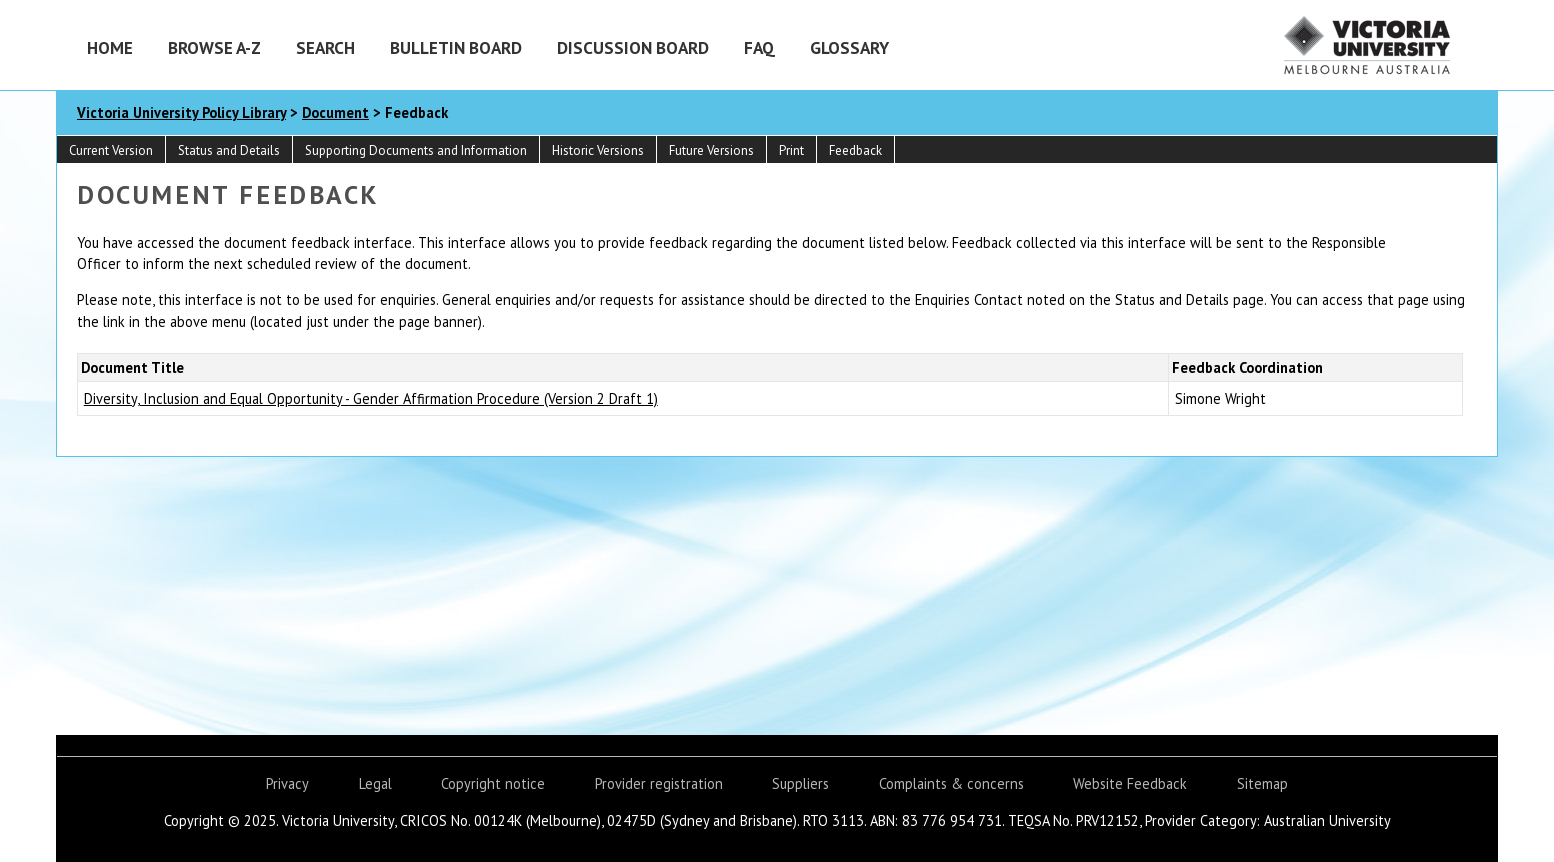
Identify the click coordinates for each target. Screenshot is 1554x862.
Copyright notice (493, 783)
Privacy (287, 783)
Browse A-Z (214, 47)
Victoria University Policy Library (181, 112)
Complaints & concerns (951, 783)
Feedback (855, 150)
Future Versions (711, 150)
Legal (375, 783)
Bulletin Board (456, 47)
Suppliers (800, 783)
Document (335, 112)
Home (110, 47)
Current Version (111, 150)
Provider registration (659, 783)
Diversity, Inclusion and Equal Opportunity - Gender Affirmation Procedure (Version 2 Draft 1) (371, 398)
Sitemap (1262, 783)
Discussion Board (633, 47)
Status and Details (229, 150)
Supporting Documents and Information (416, 150)
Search (325, 47)
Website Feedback (1130, 783)
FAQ (759, 47)
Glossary (849, 47)
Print (791, 150)
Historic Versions (598, 150)
